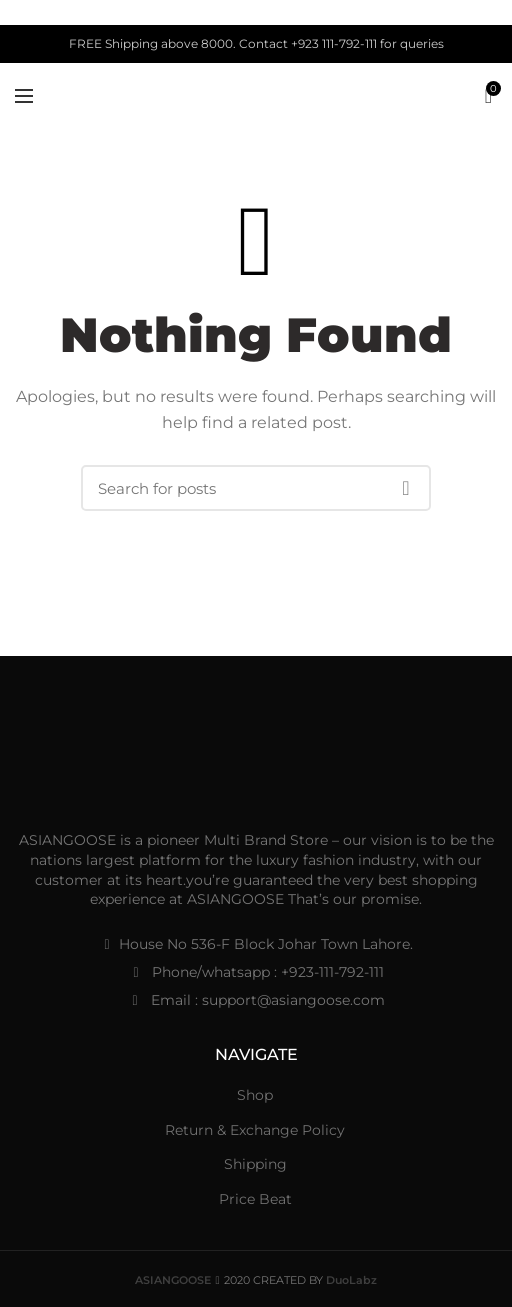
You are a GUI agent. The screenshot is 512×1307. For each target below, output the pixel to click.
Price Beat (255, 1199)
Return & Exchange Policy (255, 1130)
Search (406, 488)
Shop (255, 1095)
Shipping (255, 1164)
